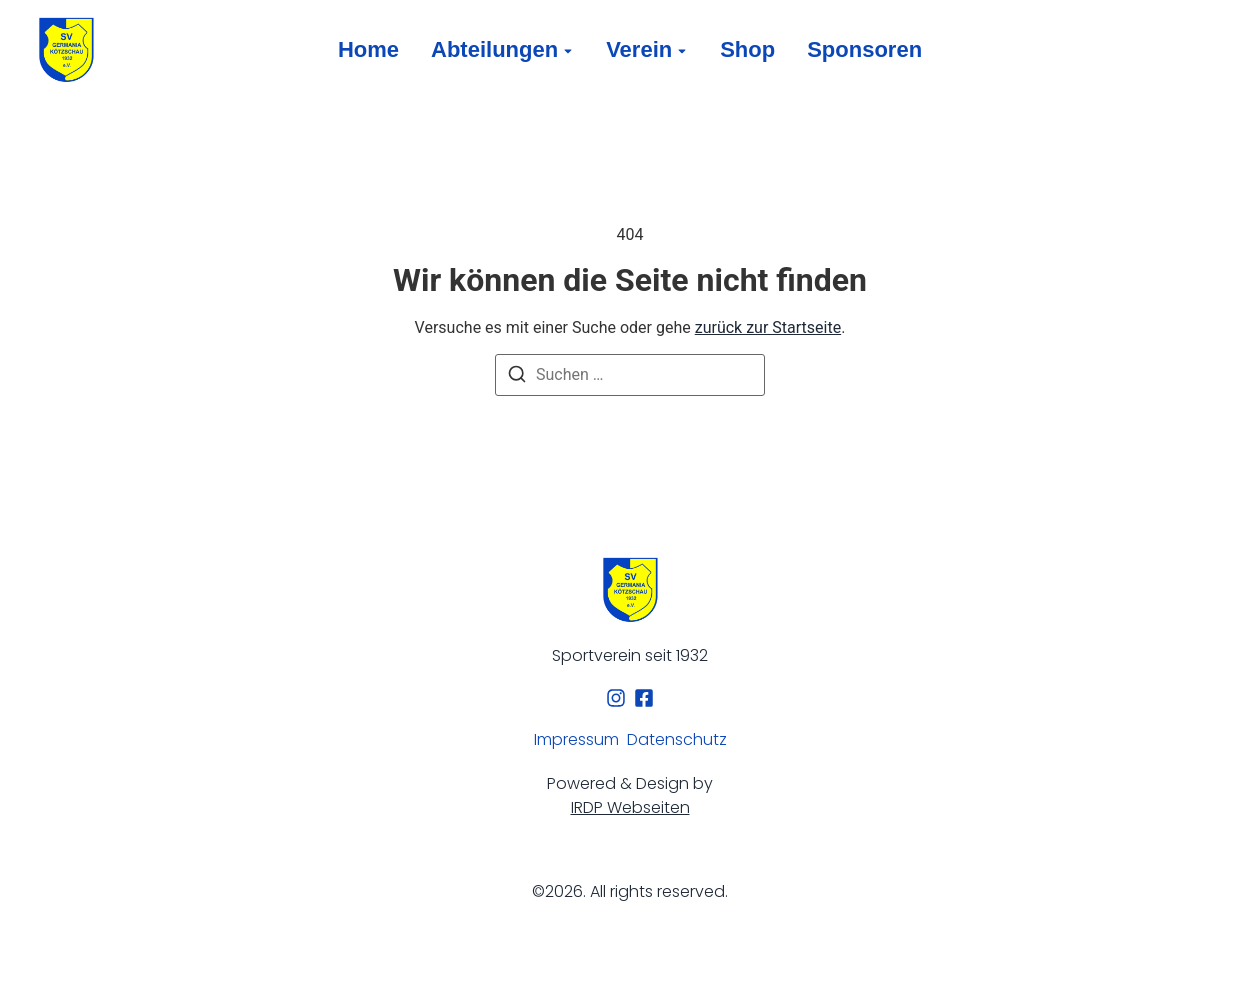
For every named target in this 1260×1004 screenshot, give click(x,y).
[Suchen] (517, 377)
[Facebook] (644, 698)
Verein (639, 49)
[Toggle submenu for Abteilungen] (566, 50)
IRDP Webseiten (630, 807)
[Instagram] (616, 698)
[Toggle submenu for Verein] (680, 50)
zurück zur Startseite (768, 327)
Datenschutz (677, 739)
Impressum (576, 739)
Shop (747, 49)
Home (368, 49)
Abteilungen (494, 49)
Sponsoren (864, 49)
